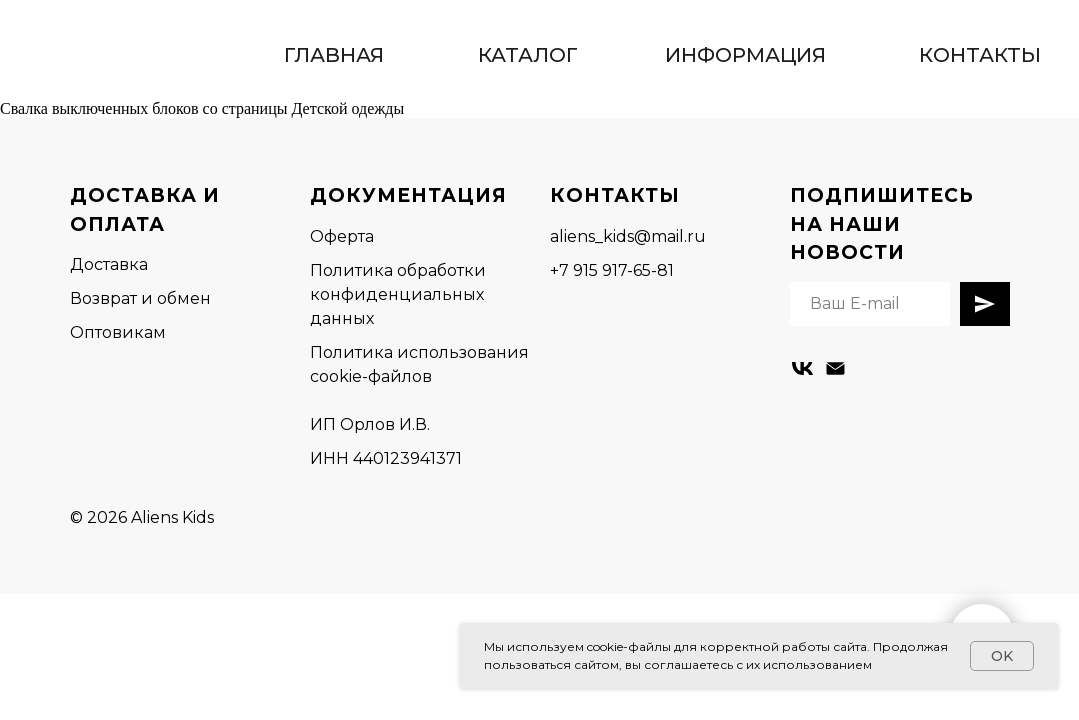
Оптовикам (118, 332)
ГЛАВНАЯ (334, 55)
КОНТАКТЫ (980, 55)
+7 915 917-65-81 (612, 270)
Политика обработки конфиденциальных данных (398, 294)
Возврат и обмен (140, 298)
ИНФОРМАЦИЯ (745, 55)
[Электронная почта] (835, 368)
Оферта (342, 236)
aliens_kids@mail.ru (628, 236)
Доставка (109, 264)
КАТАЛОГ (528, 55)
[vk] (802, 368)
